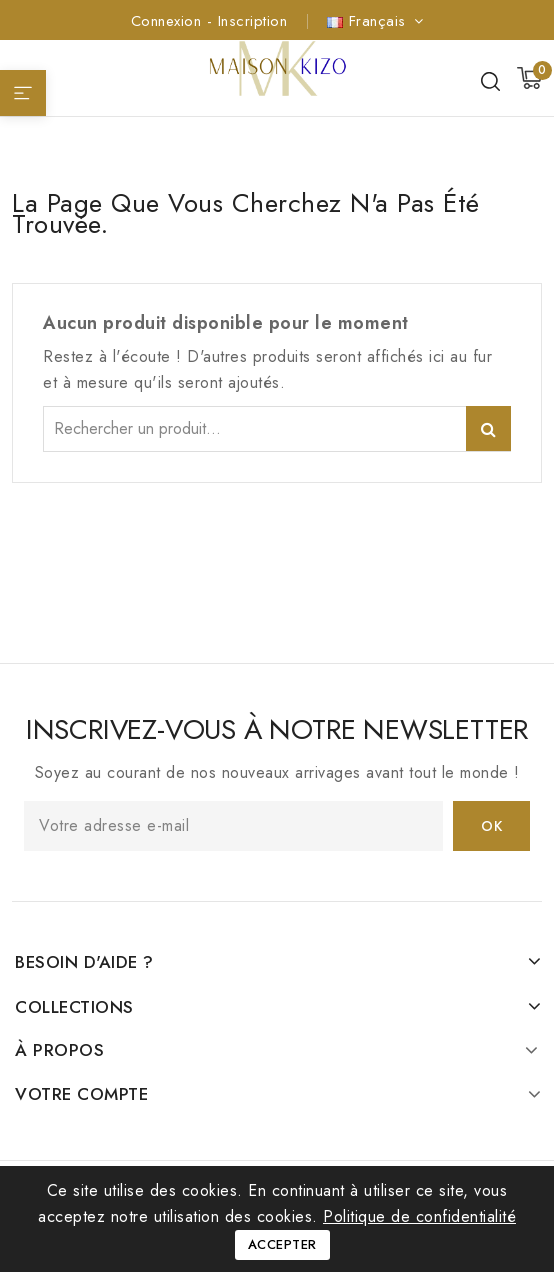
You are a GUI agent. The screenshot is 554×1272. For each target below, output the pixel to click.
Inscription (253, 21)
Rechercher (488, 428)
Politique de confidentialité (419, 1216)
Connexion (169, 21)
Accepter (282, 1244)
